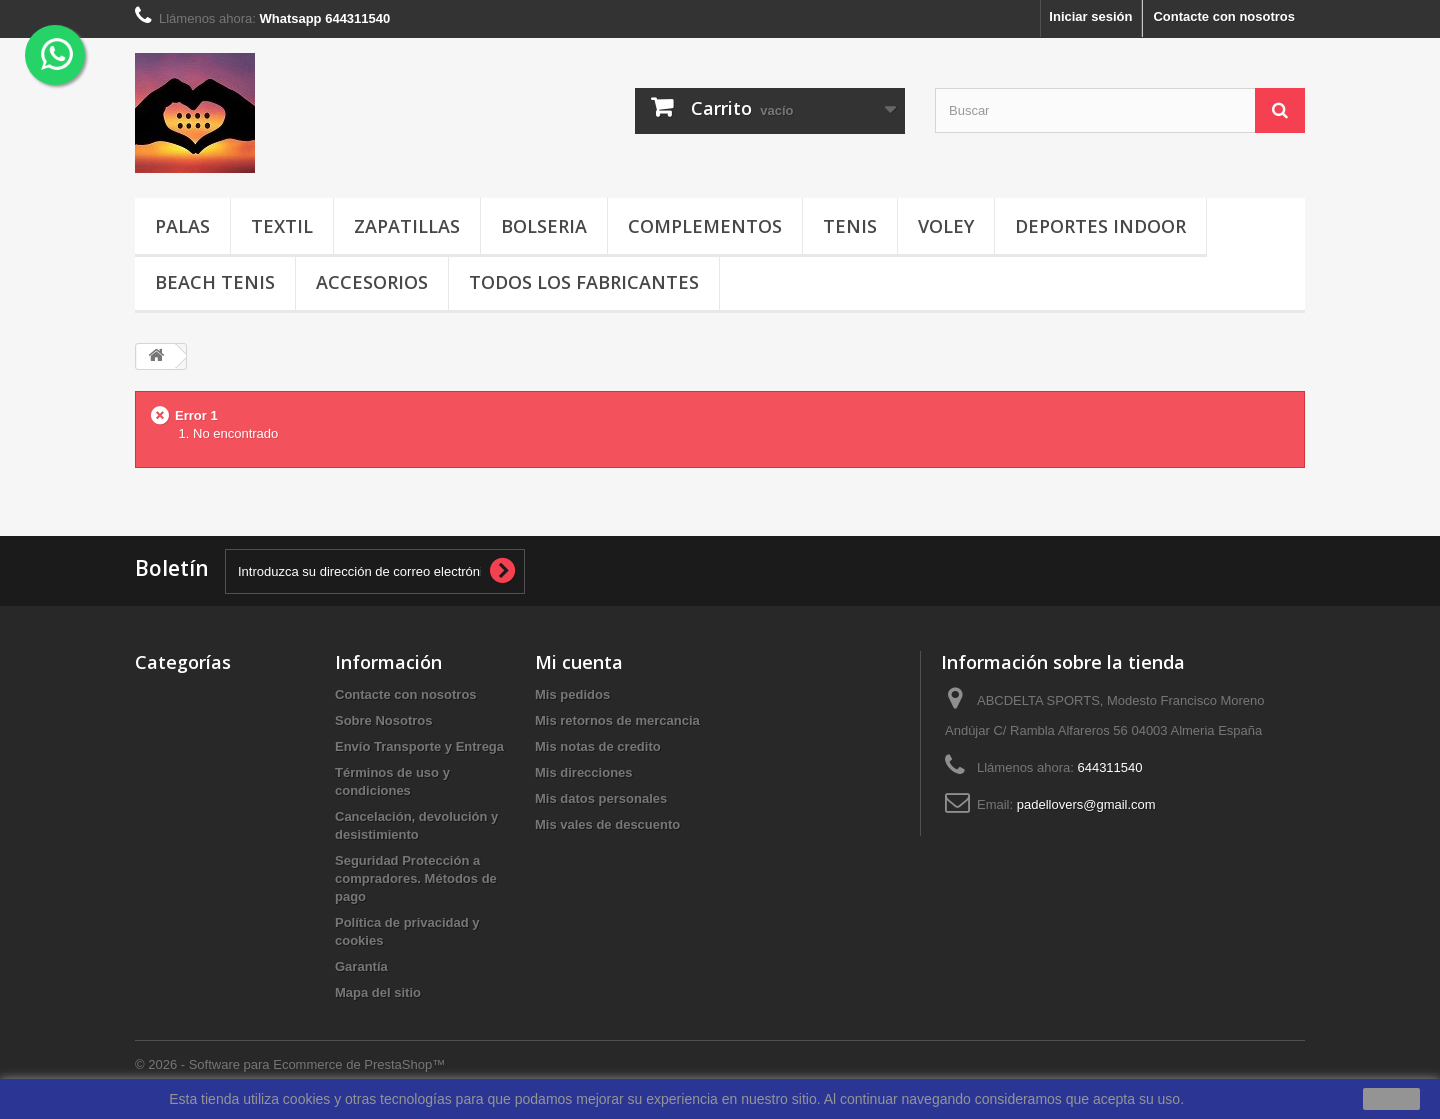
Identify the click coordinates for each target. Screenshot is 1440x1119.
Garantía (361, 966)
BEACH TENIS (215, 282)
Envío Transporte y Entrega (419, 746)
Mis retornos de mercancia (617, 720)
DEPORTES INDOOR (1100, 226)
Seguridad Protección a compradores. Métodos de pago (416, 878)
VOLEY (946, 226)
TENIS (850, 226)
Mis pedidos (572, 694)
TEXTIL (282, 226)
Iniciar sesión (1090, 16)
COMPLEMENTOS (705, 226)
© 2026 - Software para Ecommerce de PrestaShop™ (290, 1064)
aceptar (1391, 1099)
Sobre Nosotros (384, 720)
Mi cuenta (579, 662)
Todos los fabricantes (584, 282)
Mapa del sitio (378, 992)
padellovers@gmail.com (1086, 804)
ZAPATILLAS (407, 226)
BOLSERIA (544, 226)
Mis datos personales (601, 798)
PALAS (182, 226)
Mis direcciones (584, 772)
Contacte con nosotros (1224, 16)
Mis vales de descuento (607, 824)
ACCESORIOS (372, 282)
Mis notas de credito (598, 746)
